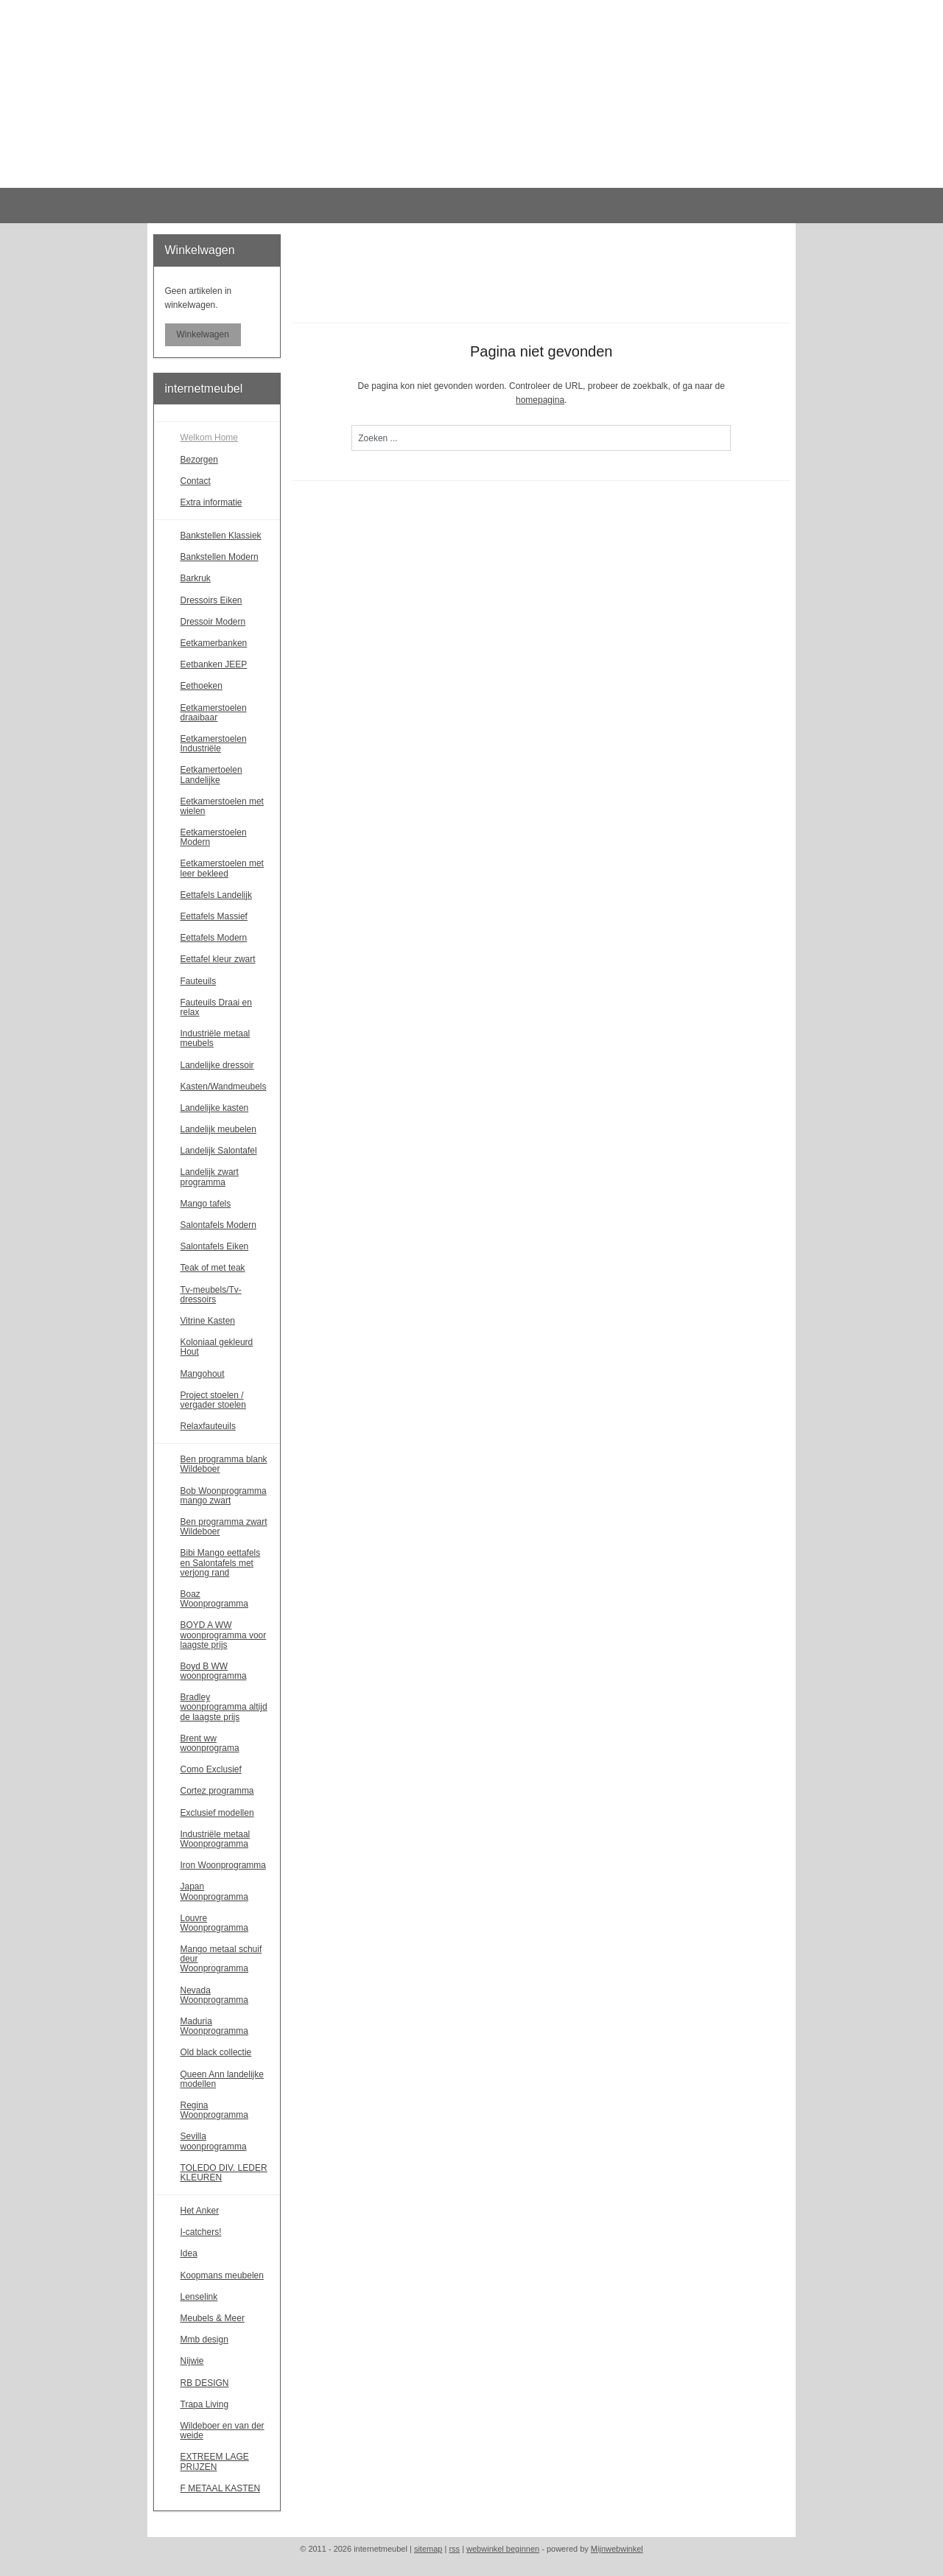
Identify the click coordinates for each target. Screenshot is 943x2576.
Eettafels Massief (214, 916)
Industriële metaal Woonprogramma (215, 1839)
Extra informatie (211, 502)
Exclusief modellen (217, 1813)
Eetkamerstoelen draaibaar (213, 713)
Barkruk (195, 578)
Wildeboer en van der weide (222, 2430)
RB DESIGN (204, 2383)
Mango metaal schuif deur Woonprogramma (221, 1958)
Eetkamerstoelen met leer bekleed (222, 868)
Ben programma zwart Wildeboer (223, 1527)
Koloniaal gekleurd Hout (216, 1347)
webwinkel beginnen (502, 2548)
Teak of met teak (212, 1268)
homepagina (540, 400)
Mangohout (202, 1374)
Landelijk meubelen (218, 1129)
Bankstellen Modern (219, 557)
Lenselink (199, 2297)
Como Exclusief (211, 1769)
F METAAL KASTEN (220, 2488)
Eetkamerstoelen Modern (213, 837)
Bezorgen (199, 460)
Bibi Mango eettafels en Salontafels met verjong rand (220, 1562)
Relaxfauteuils (208, 1426)
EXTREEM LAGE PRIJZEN (214, 2461)
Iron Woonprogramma (223, 1865)
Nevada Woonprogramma (214, 1995)
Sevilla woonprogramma (213, 2141)
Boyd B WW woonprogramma (213, 1671)
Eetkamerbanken (214, 643)
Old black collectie (216, 2052)
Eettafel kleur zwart (218, 959)
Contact (195, 481)
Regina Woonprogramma (214, 2110)
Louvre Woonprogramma (214, 1923)
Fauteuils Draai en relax (216, 1007)
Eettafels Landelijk (216, 895)
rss (454, 2548)
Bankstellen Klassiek (221, 535)
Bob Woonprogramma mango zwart (223, 1496)
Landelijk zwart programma (209, 1177)
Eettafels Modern (214, 938)
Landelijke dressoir (217, 1065)
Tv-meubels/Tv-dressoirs (211, 1295)
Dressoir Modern (213, 622)
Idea (188, 2253)
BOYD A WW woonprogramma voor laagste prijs (223, 1634)
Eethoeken (201, 686)
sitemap (428, 2548)
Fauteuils (198, 981)
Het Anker (200, 2210)
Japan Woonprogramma (214, 1891)
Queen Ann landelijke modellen (222, 2079)
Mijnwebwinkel (617, 2548)
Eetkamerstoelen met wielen (222, 806)
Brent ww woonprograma (209, 1743)
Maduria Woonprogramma (214, 2026)
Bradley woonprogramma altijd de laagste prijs (223, 1707)
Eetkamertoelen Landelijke (211, 775)
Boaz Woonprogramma (214, 1599)
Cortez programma (217, 1791)
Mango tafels (205, 1203)
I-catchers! (201, 2232)
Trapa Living (204, 2404)
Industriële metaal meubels (215, 1038)
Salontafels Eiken (214, 1246)
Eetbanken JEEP (214, 664)
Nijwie (192, 2361)
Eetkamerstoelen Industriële (213, 744)
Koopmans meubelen (222, 2275)
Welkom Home (209, 437)
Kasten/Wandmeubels (223, 1086)
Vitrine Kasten (208, 1321)
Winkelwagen (203, 334)
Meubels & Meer (212, 2318)
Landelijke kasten (214, 1108)
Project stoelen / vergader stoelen (213, 1400)
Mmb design (204, 2339)
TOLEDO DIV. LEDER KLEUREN (223, 2173)
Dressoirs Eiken (211, 600)
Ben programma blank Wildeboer (223, 1464)
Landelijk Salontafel (218, 1150)
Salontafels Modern (218, 1225)
